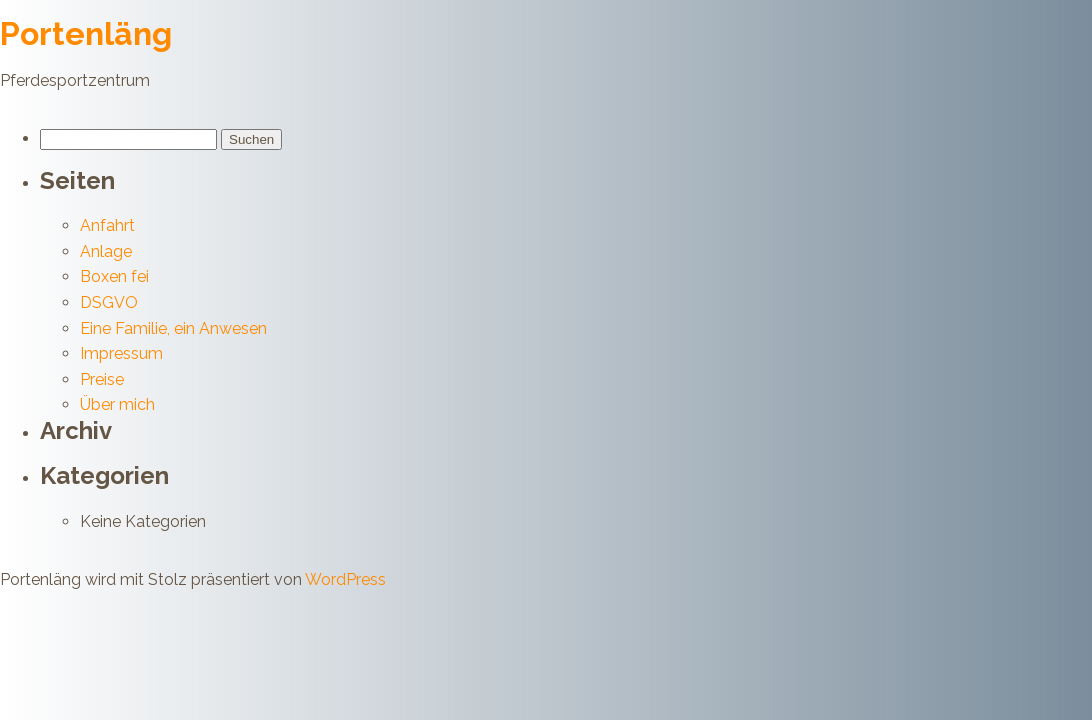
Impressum (121, 353)
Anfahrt (107, 225)
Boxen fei (114, 276)
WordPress (345, 579)
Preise (102, 379)
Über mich (117, 404)
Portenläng (86, 33)
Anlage (106, 251)
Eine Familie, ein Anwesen (173, 328)
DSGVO (109, 302)
